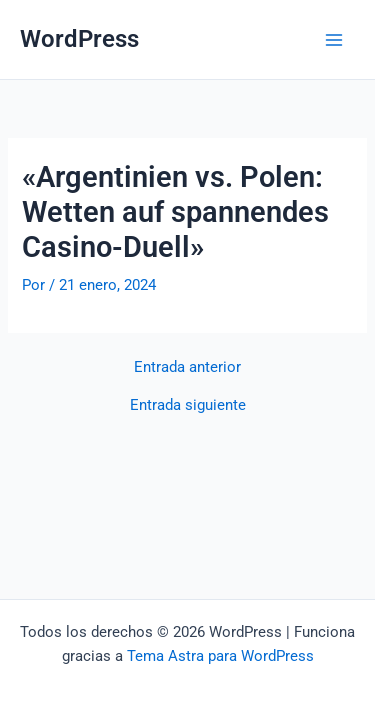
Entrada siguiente (188, 405)
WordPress (79, 39)
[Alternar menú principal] (334, 40)
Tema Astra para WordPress (220, 656)
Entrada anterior (187, 367)
